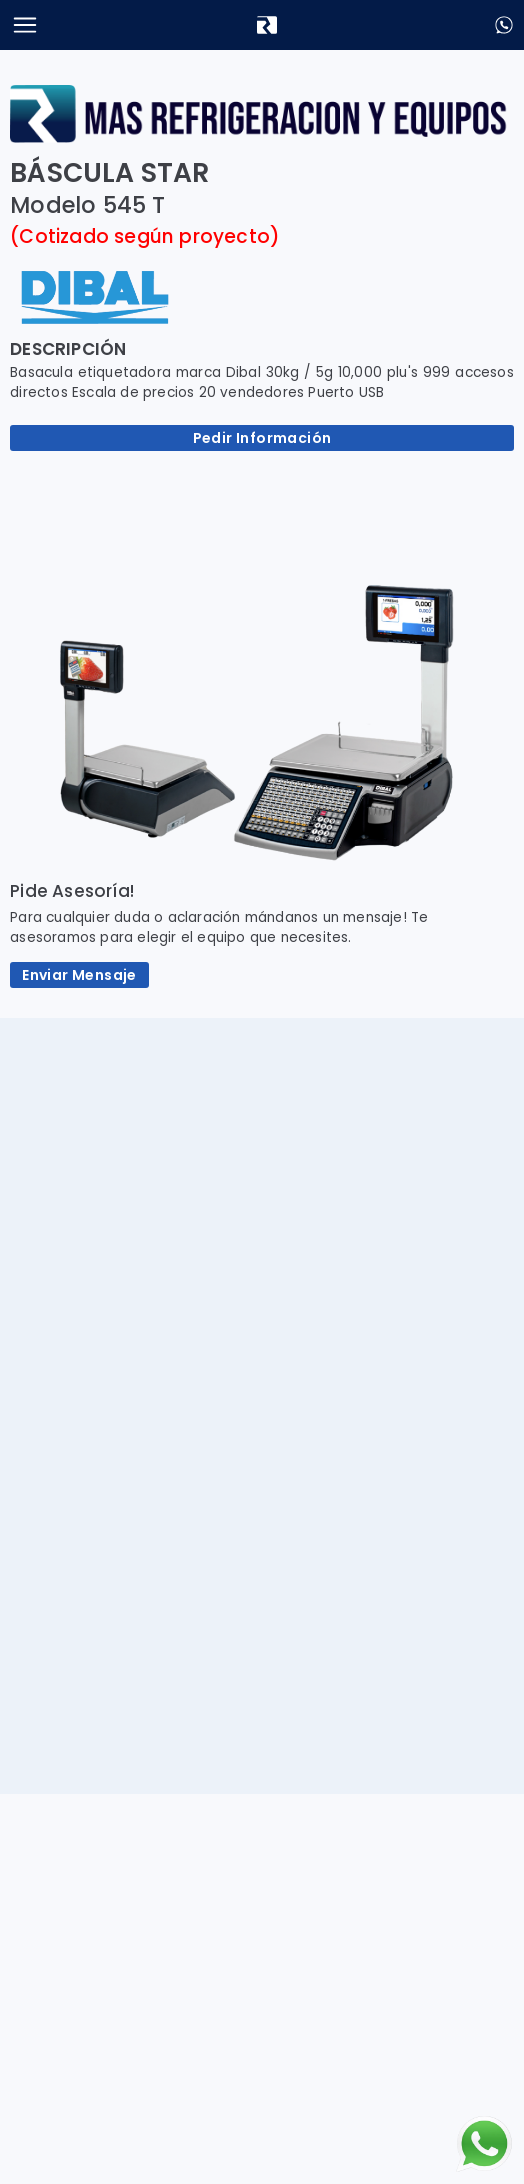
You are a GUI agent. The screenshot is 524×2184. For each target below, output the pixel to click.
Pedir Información (262, 438)
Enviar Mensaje (79, 975)
